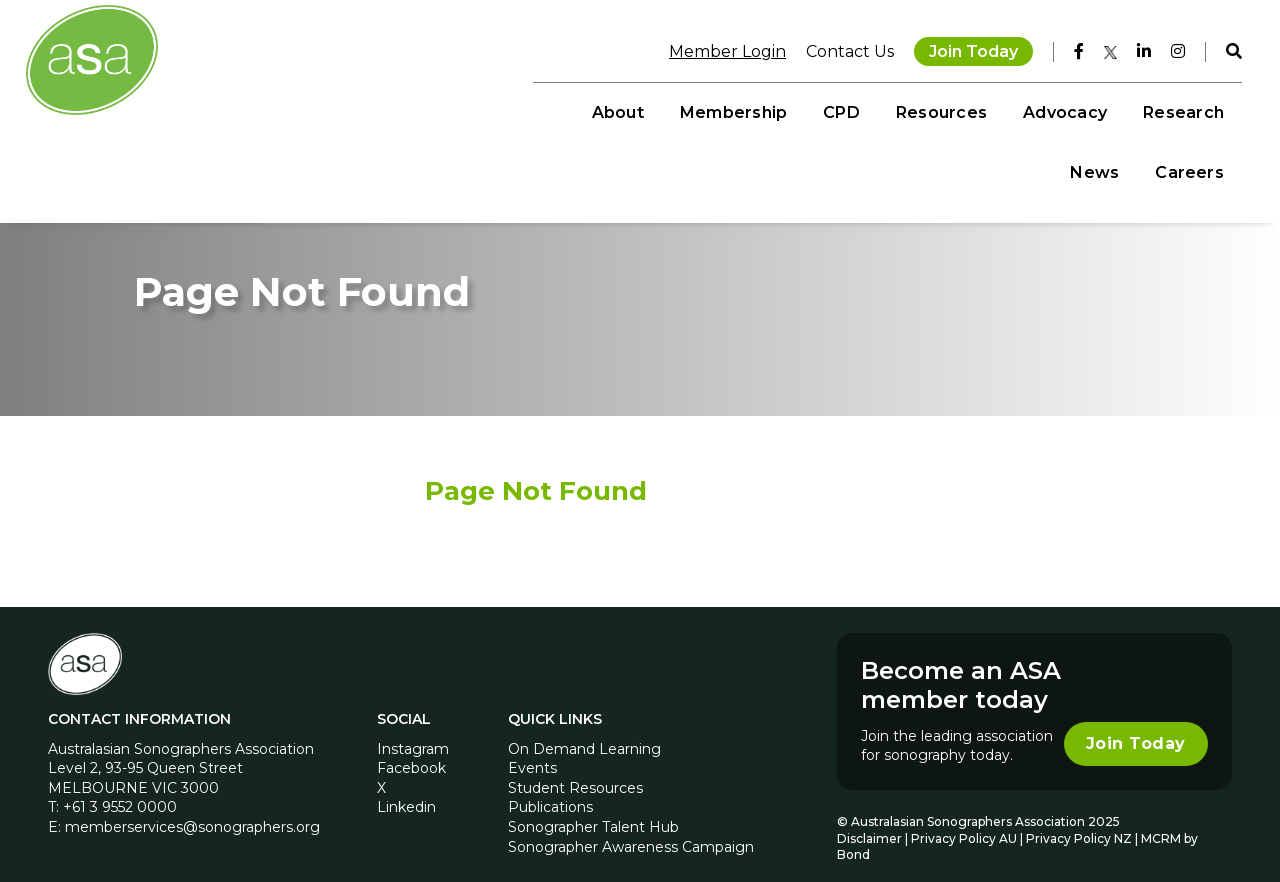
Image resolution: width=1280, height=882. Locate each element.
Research (983, 110)
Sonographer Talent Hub (593, 804)
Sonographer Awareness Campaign (631, 824)
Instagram (413, 726)
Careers (1179, 110)
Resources (741, 110)
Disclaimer (869, 815)
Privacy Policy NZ (1080, 815)
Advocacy (865, 110)
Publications (550, 785)
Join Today (963, 49)
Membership (533, 110)
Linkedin (406, 785)
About (418, 110)
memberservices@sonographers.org (192, 804)
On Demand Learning (584, 726)
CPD (642, 110)
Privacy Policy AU (964, 815)
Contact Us (840, 49)
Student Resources (575, 765)
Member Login (717, 49)
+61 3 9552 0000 (120, 785)
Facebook (411, 746)
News (1084, 110)
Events (532, 746)
